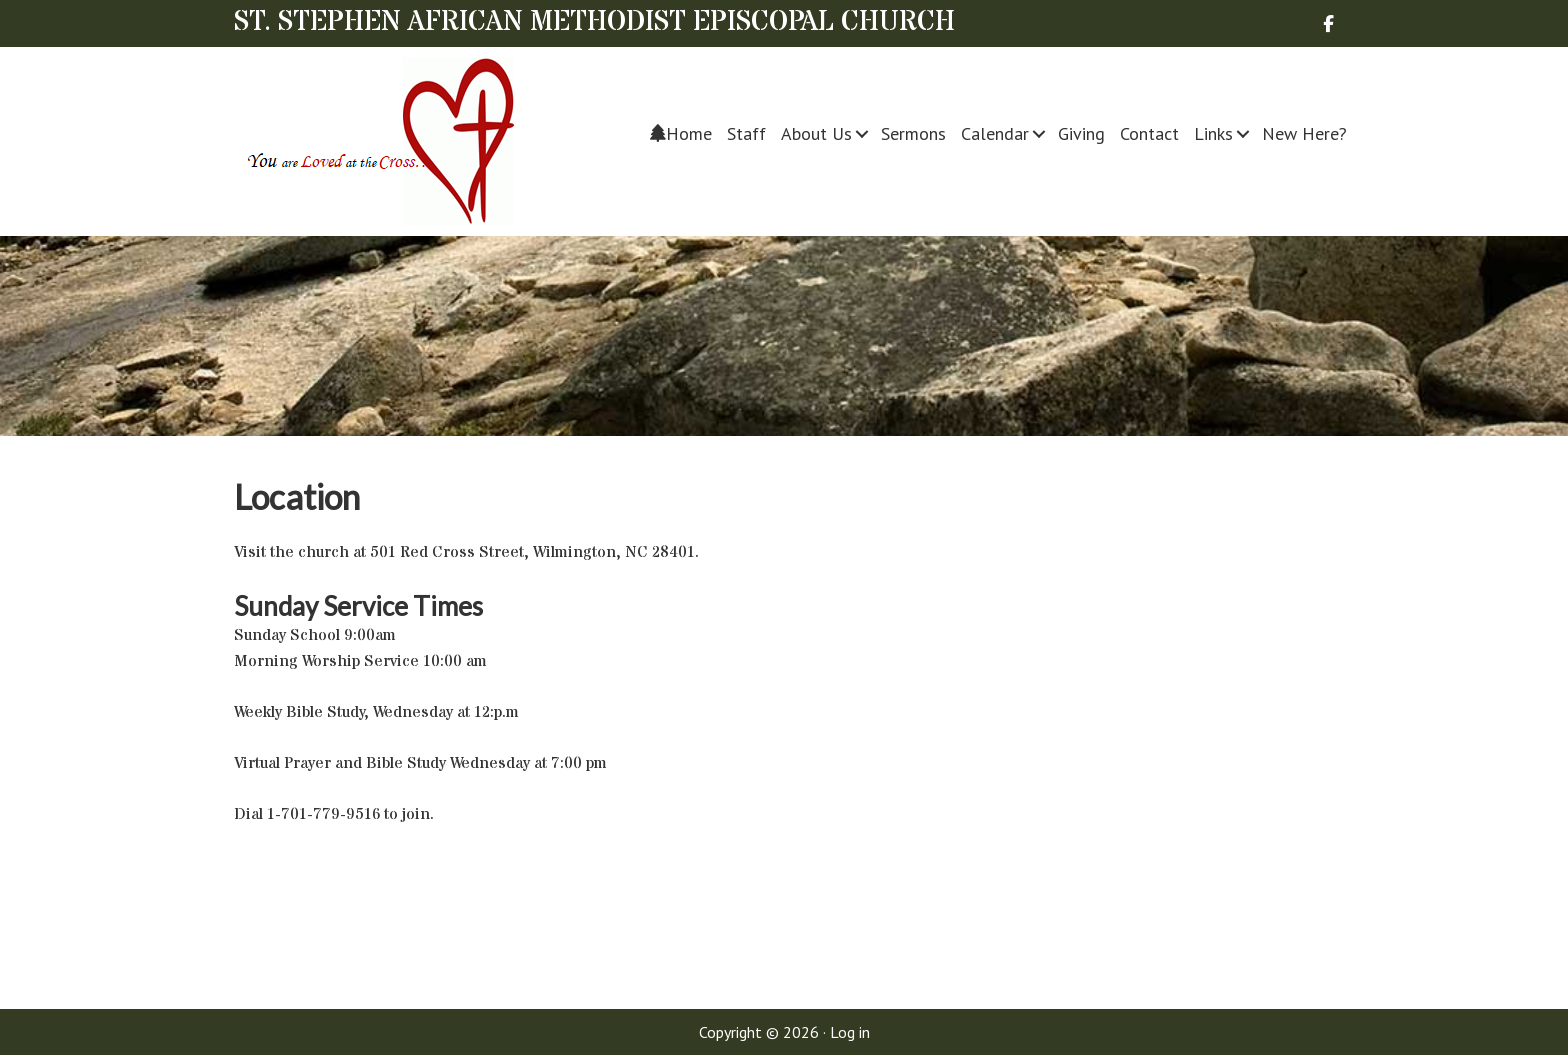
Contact (1149, 133)
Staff (746, 133)
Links (1213, 133)
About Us (816, 133)
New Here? (1304, 133)
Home (681, 133)
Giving (1081, 133)
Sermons (913, 133)
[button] (862, 133)
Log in (850, 1032)
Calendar (995, 133)
